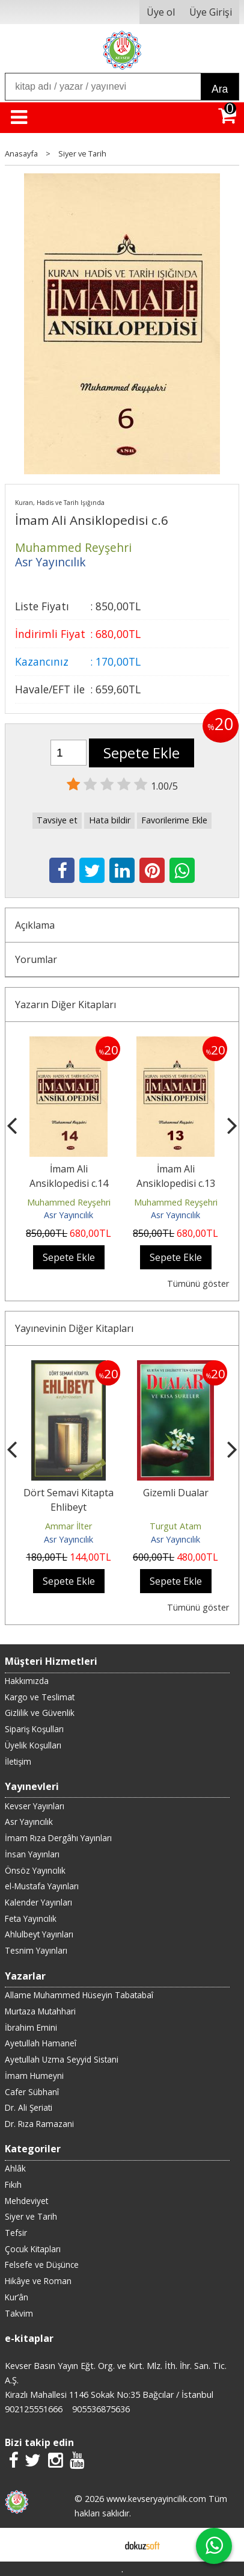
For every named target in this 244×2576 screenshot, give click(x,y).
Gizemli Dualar (176, 1492)
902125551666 (34, 2409)
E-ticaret (103, 2544)
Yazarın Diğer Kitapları (65, 1004)
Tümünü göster (198, 1283)
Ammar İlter (68, 1526)
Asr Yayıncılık (68, 1215)
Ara (220, 89)
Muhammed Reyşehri (69, 1202)
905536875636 (101, 2409)
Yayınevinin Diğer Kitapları (74, 1328)
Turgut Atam (175, 1526)
